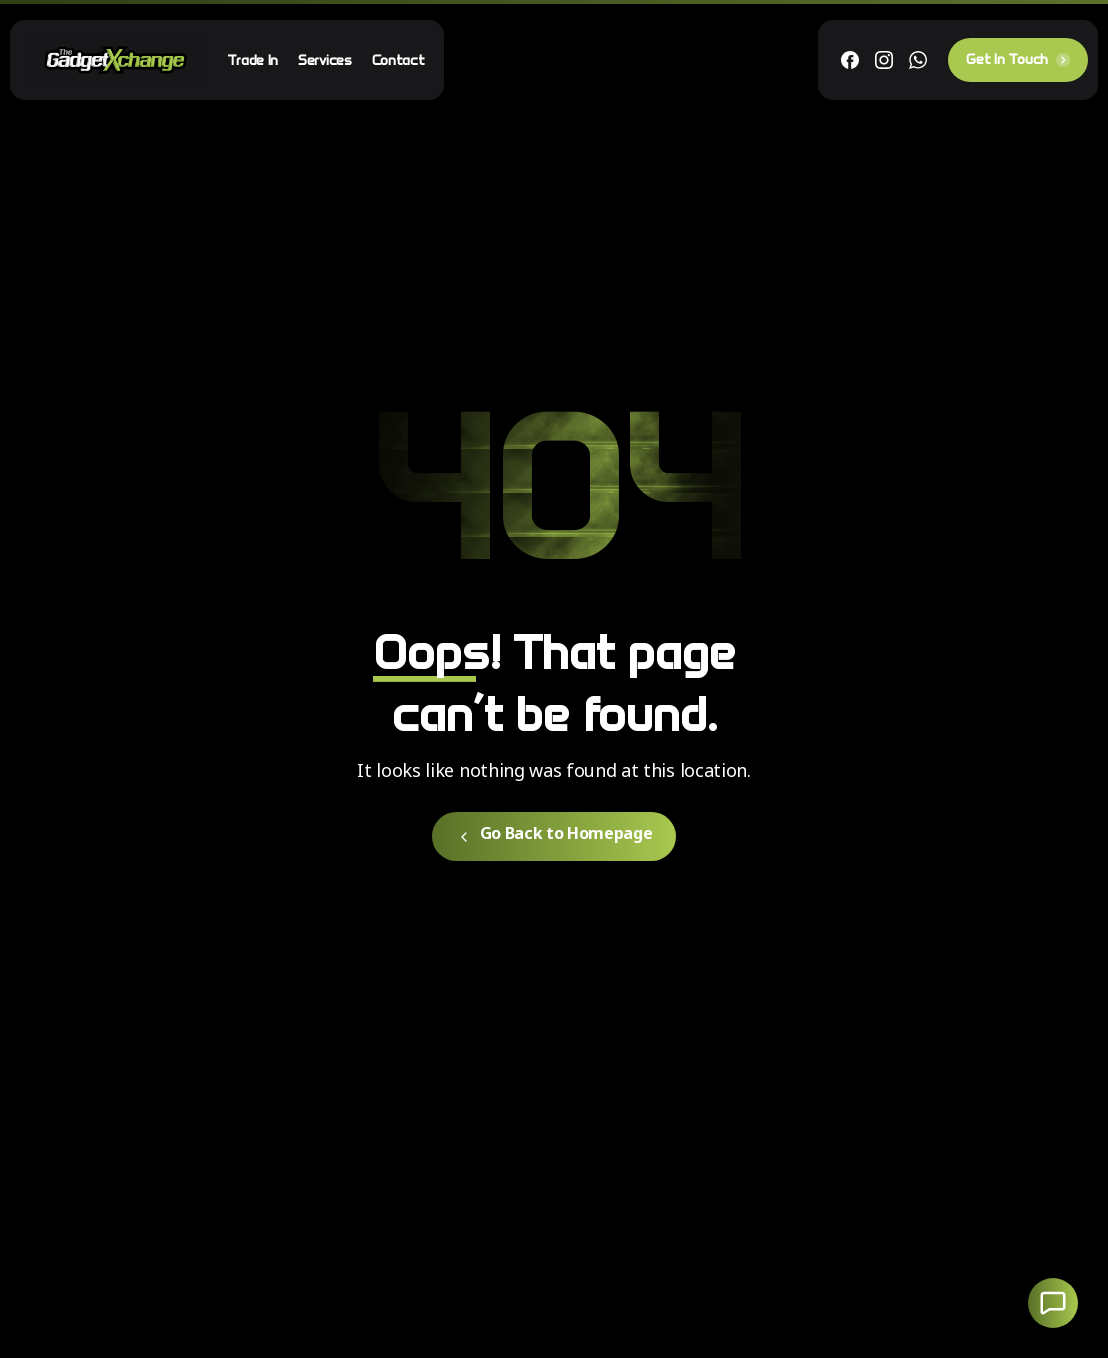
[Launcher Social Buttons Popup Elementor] (1053, 1303)
